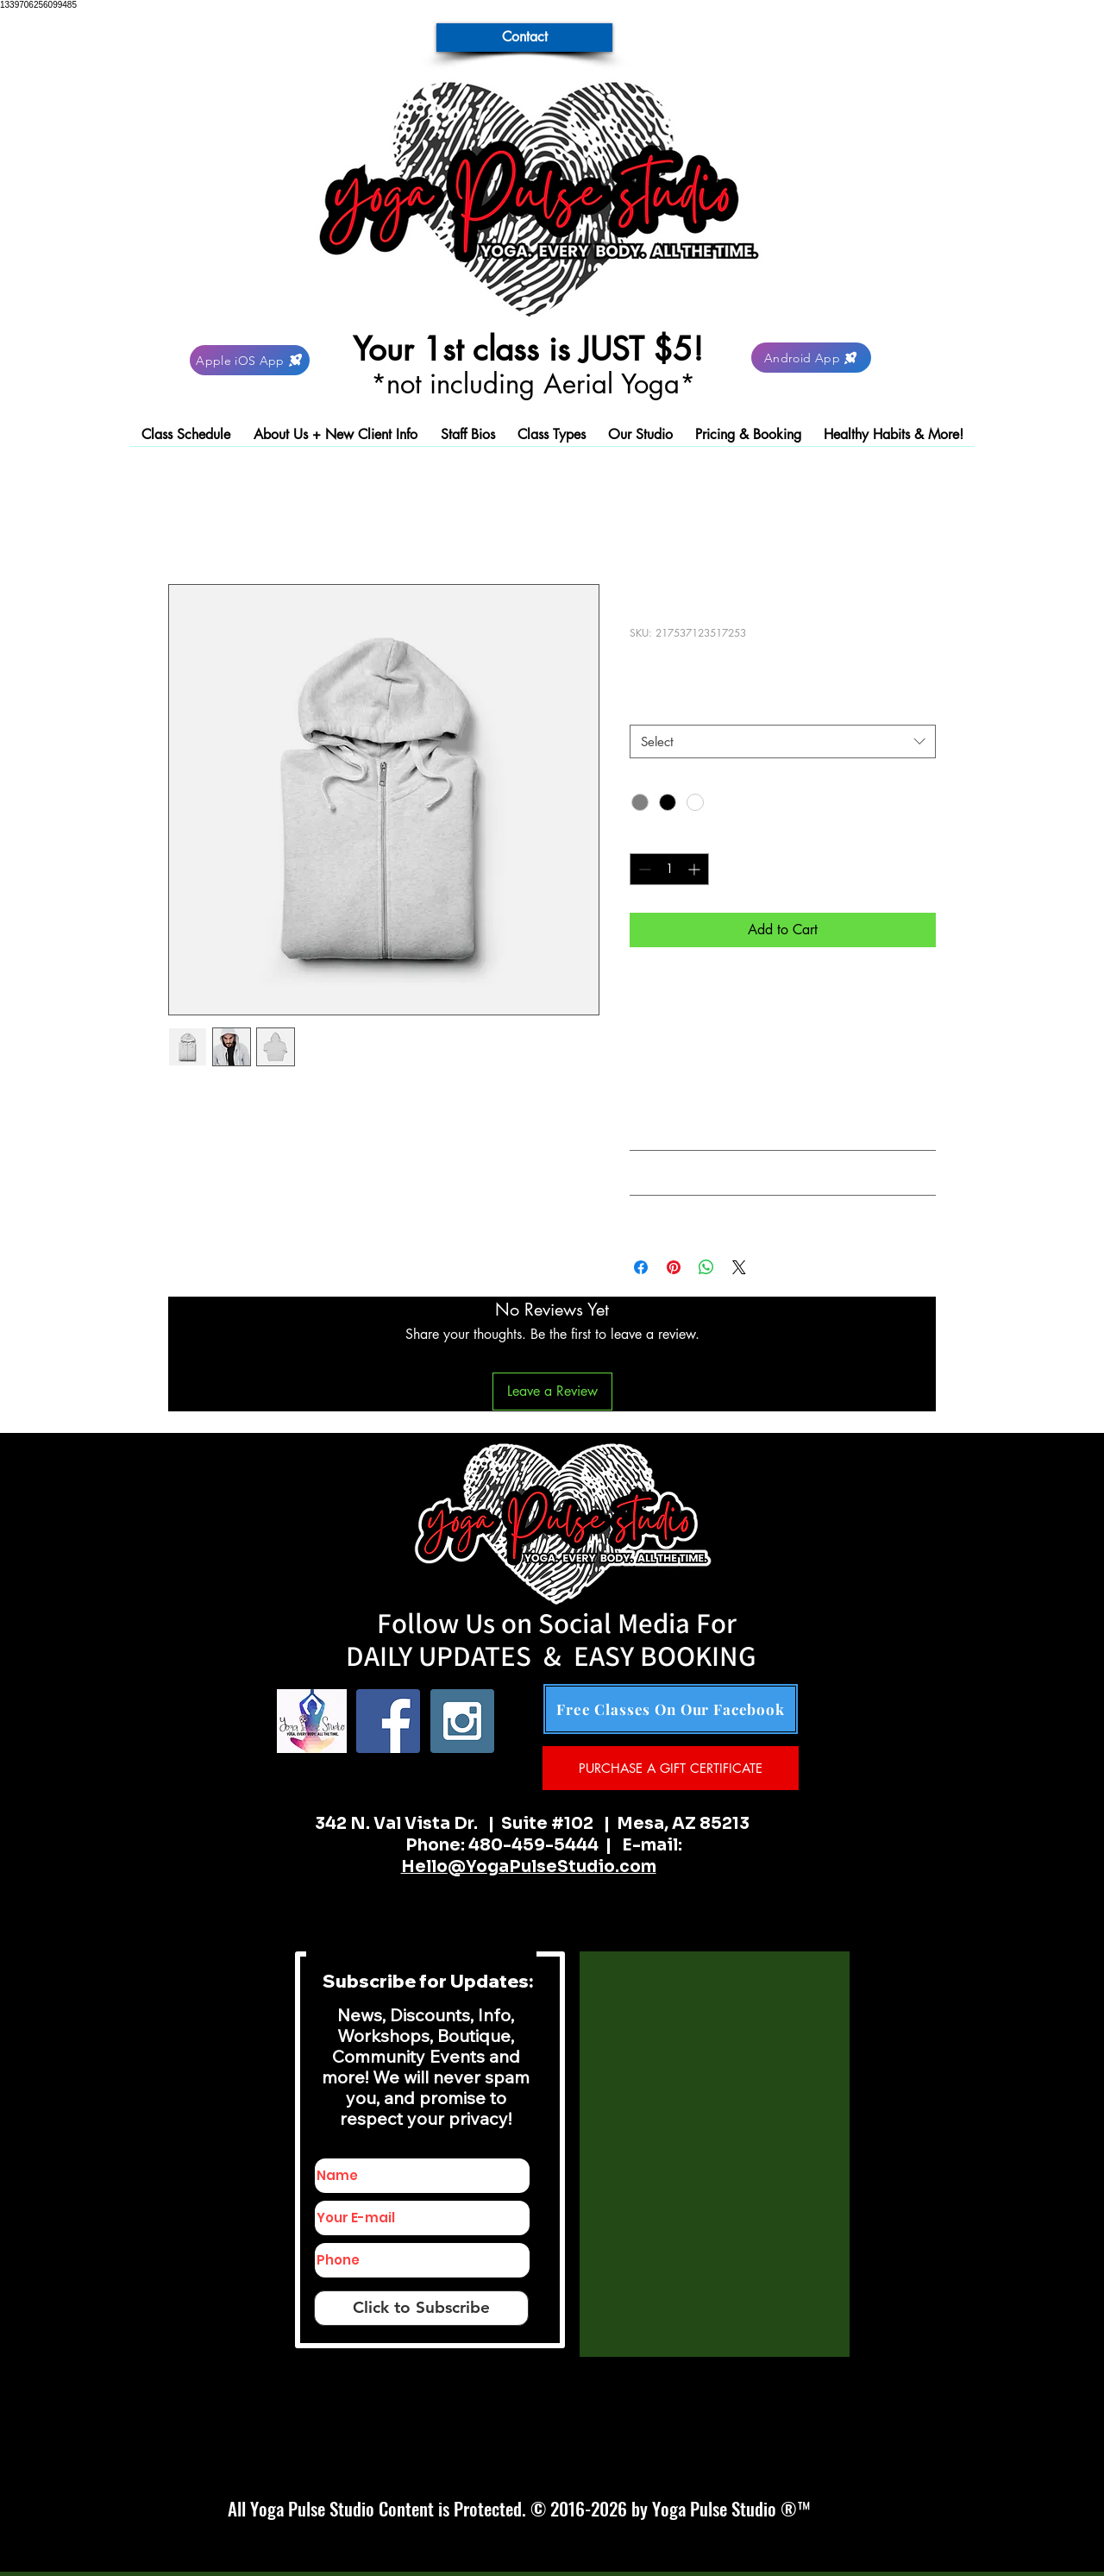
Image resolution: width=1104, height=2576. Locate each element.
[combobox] (783, 741)
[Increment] (695, 869)
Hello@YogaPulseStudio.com (528, 1867)
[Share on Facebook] (640, 1267)
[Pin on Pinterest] (673, 1267)
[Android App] (811, 357)
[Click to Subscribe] (421, 2308)
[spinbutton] (669, 869)
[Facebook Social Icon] (388, 1721)
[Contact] (524, 37)
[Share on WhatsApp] (706, 1267)
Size (646, 709)
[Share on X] (739, 1267)
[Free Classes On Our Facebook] (671, 1709)
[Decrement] (643, 869)
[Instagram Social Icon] (462, 1721)
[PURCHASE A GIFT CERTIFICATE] (671, 1768)
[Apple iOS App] (250, 360)
